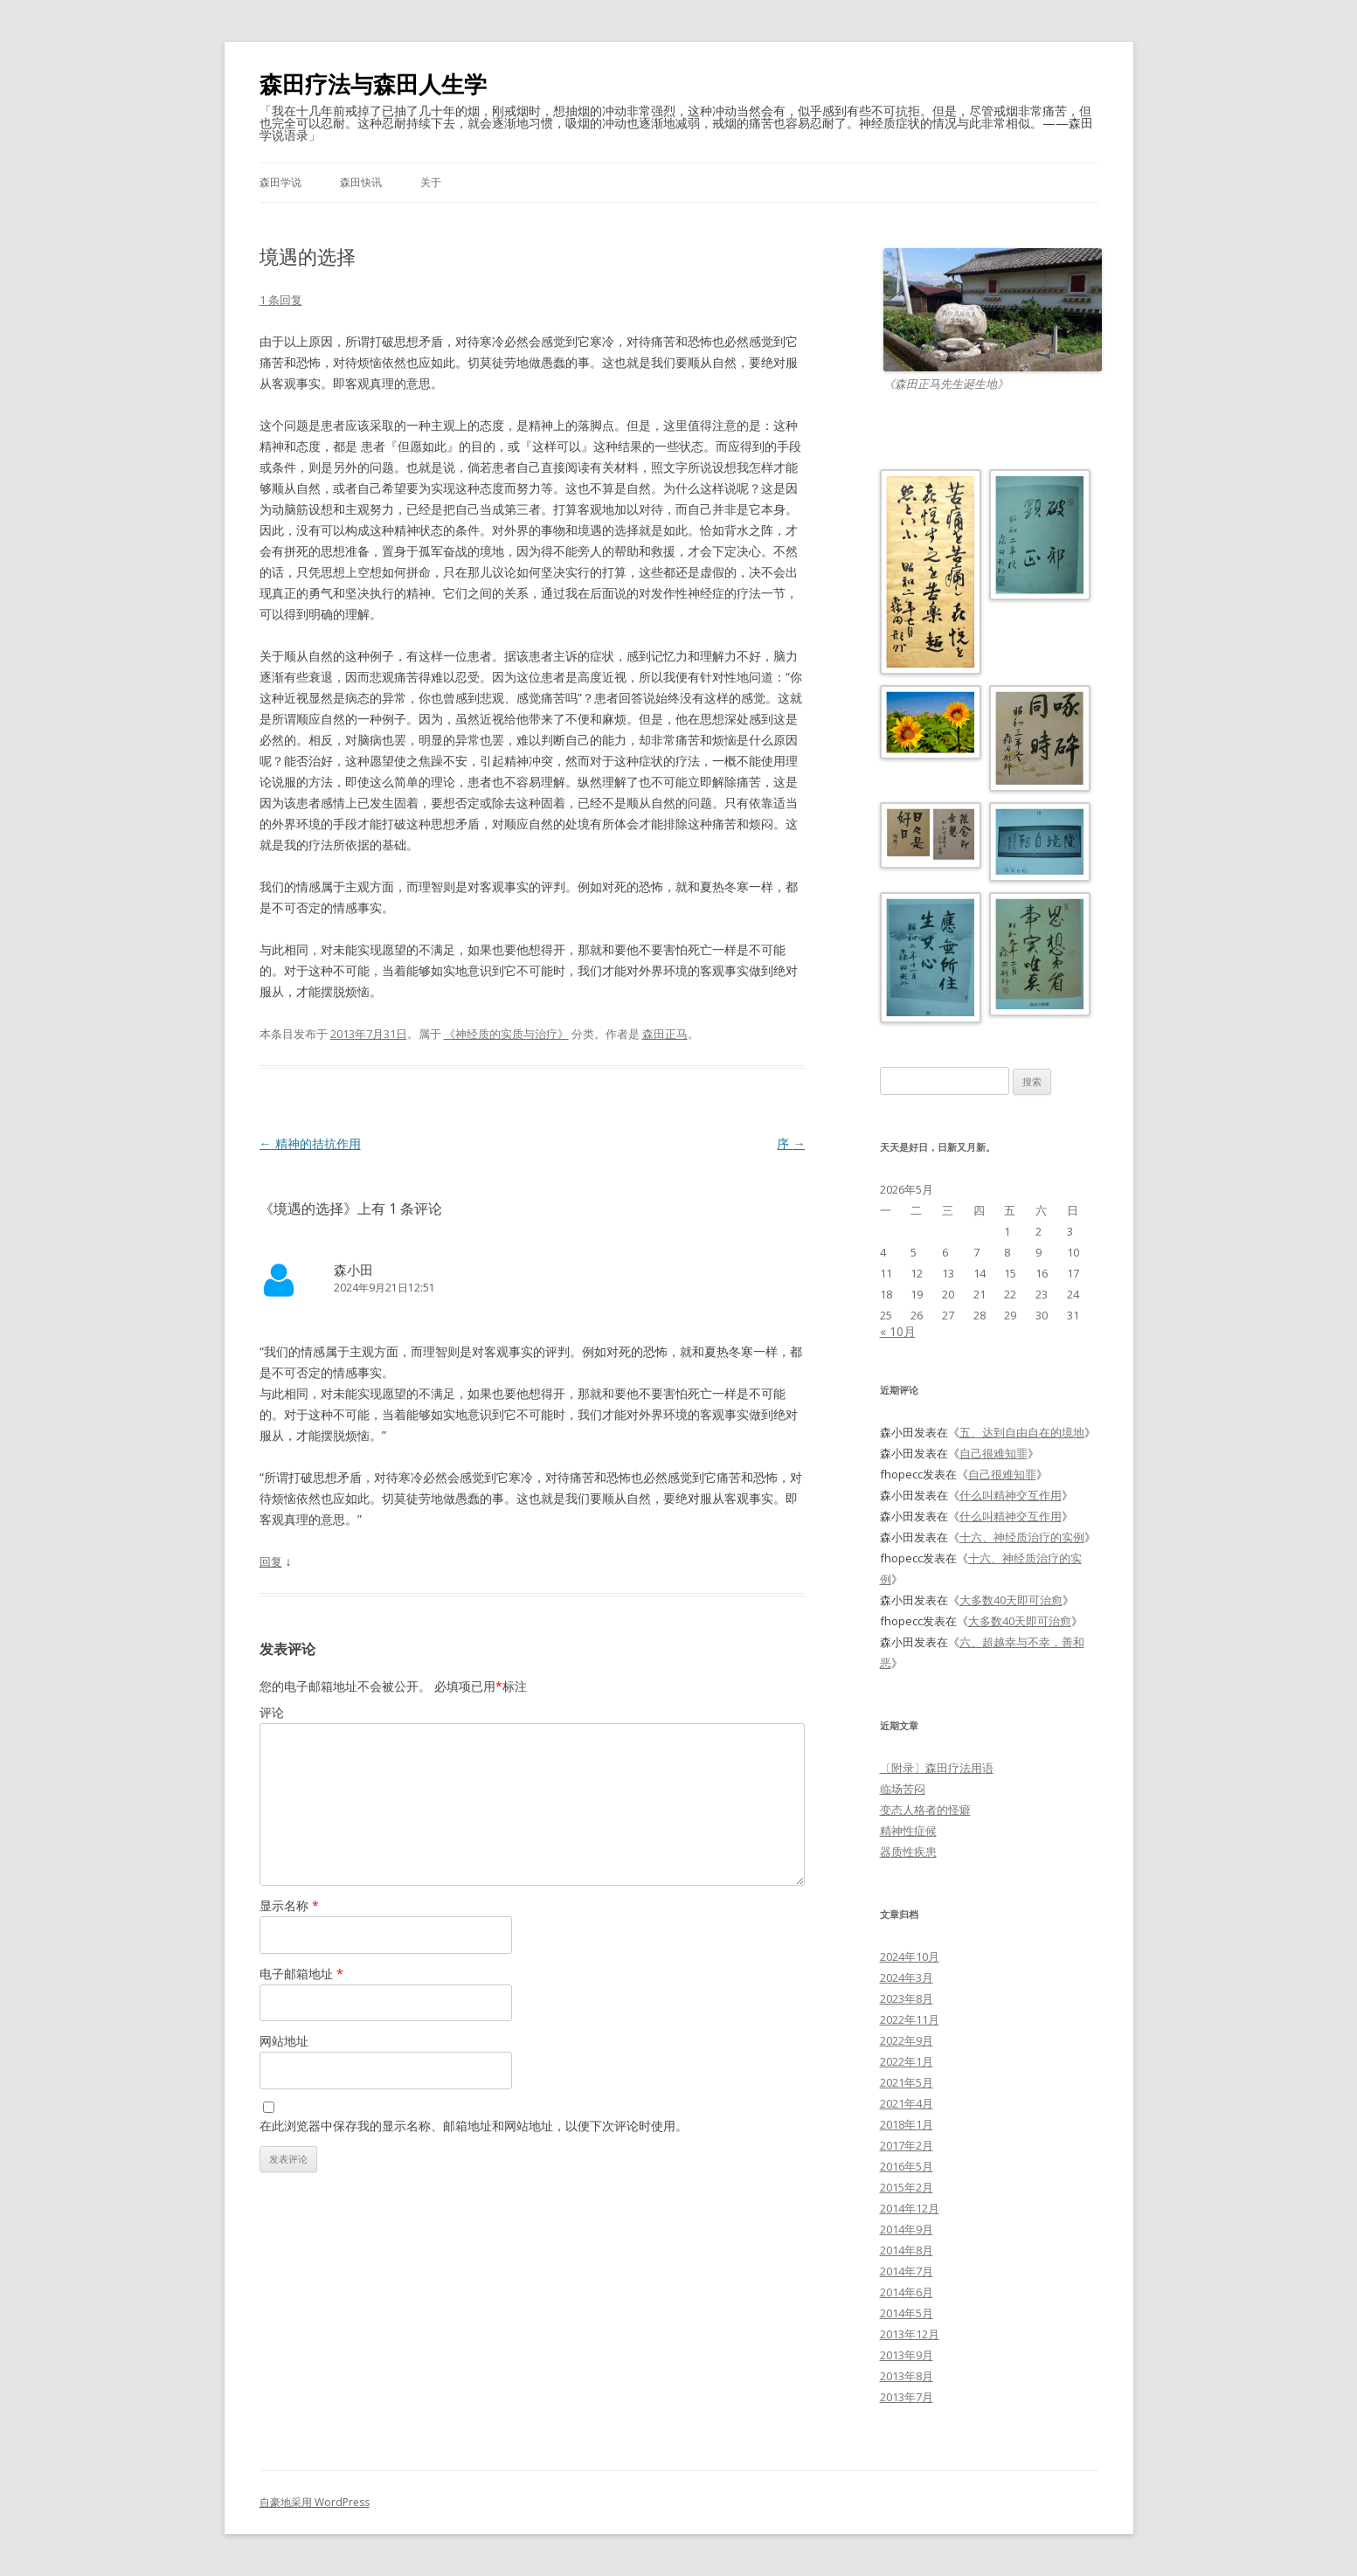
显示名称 (289, 1905)
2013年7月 (906, 2397)
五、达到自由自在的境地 (1021, 1432)
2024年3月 (906, 1977)
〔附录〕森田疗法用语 (937, 1768)
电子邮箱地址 (301, 1973)
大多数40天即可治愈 (1011, 1600)
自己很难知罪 (993, 1453)
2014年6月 (906, 2292)
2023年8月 (906, 1998)
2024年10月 (909, 1956)
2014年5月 (906, 2313)
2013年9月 (906, 2355)
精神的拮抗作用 (310, 1143)
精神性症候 (908, 1831)
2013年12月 (909, 2334)
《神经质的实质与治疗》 (506, 1034)
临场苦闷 (902, 1789)
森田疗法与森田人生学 (373, 84)
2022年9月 (906, 2040)
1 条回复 (281, 300)
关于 (430, 182)
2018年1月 (906, 2124)
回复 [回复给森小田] (271, 1561)
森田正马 (665, 1034)
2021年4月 (906, 2103)
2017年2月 (906, 2145)
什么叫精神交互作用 (1010, 1495)
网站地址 (284, 2040)
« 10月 (898, 1331)
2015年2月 (906, 2187)
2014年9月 (906, 2229)
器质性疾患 (908, 1851)
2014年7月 (906, 2271)
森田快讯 (361, 182)
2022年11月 (909, 2019)
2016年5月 (906, 2166)
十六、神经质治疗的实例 (1021, 1537)
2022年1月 (906, 2061)
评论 (272, 1712)
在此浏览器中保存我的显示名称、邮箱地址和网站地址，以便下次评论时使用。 (474, 2125)
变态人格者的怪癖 (925, 1810)
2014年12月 (909, 2208)
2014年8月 (906, 2250)
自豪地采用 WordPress (315, 2502)
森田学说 (280, 182)
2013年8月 (906, 2376)
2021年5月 (906, 2082)
